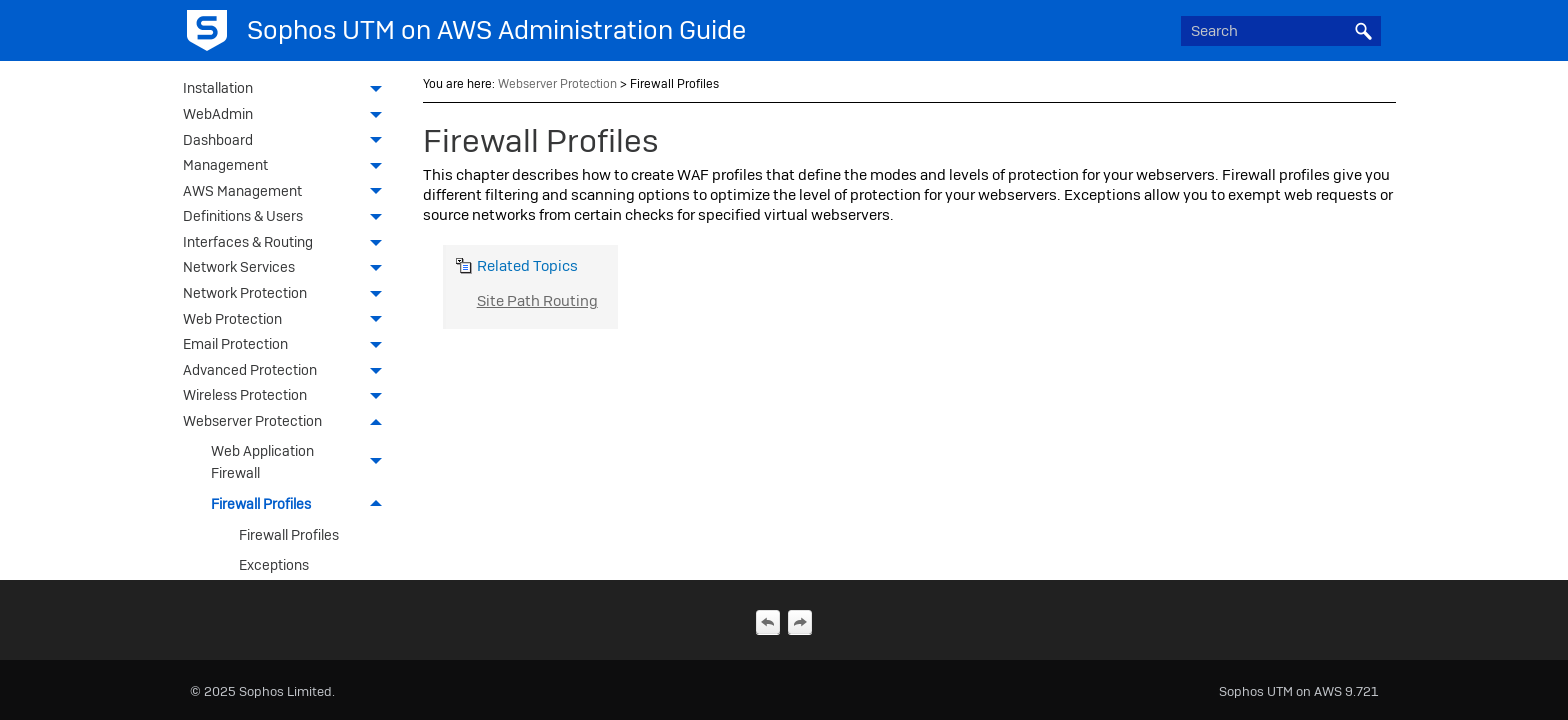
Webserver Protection (288, 423)
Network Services (288, 269)
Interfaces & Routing (288, 244)
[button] (1363, 31)
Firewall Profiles (302, 504)
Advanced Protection (288, 372)
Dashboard (288, 142)
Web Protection (288, 321)
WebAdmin (288, 116)
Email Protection (288, 346)
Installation (288, 90)
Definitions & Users (288, 218)
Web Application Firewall (302, 461)
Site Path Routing (537, 301)
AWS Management (288, 193)
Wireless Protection (288, 397)
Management (288, 167)
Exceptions (274, 565)
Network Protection (288, 295)
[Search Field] (1281, 31)
